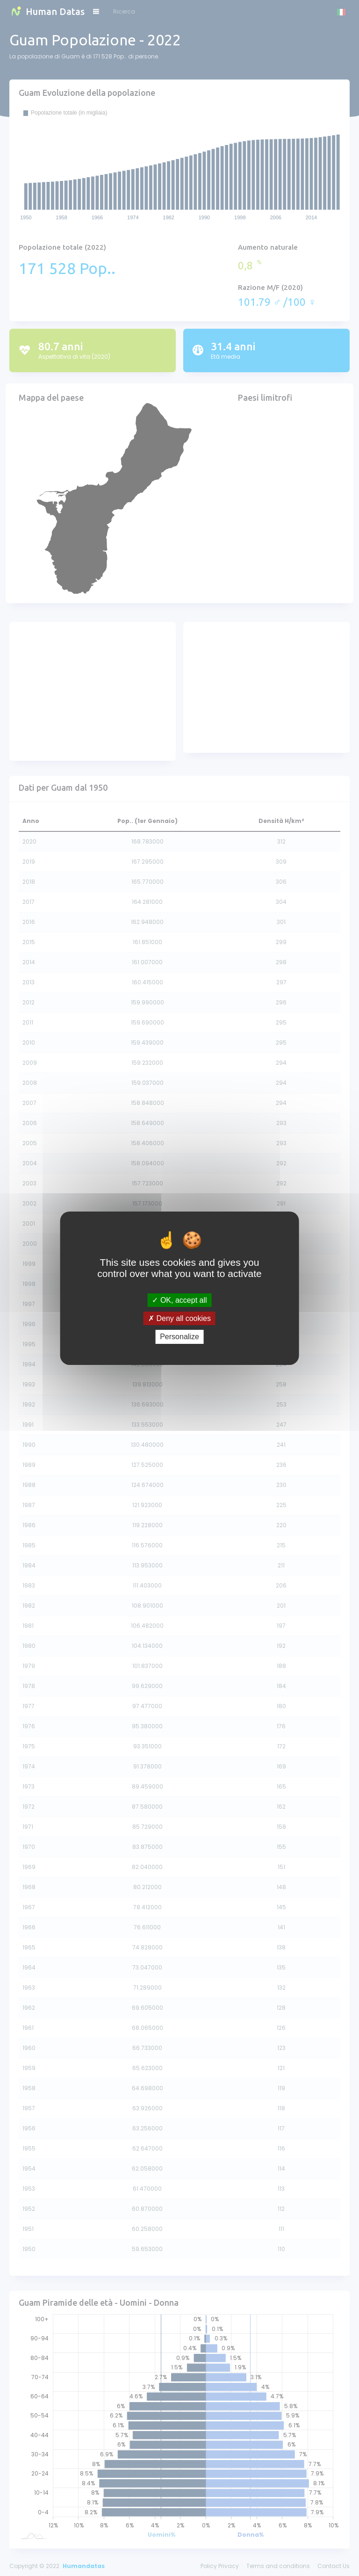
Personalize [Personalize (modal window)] (179, 1337)
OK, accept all (179, 1300)
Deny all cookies (179, 1318)
